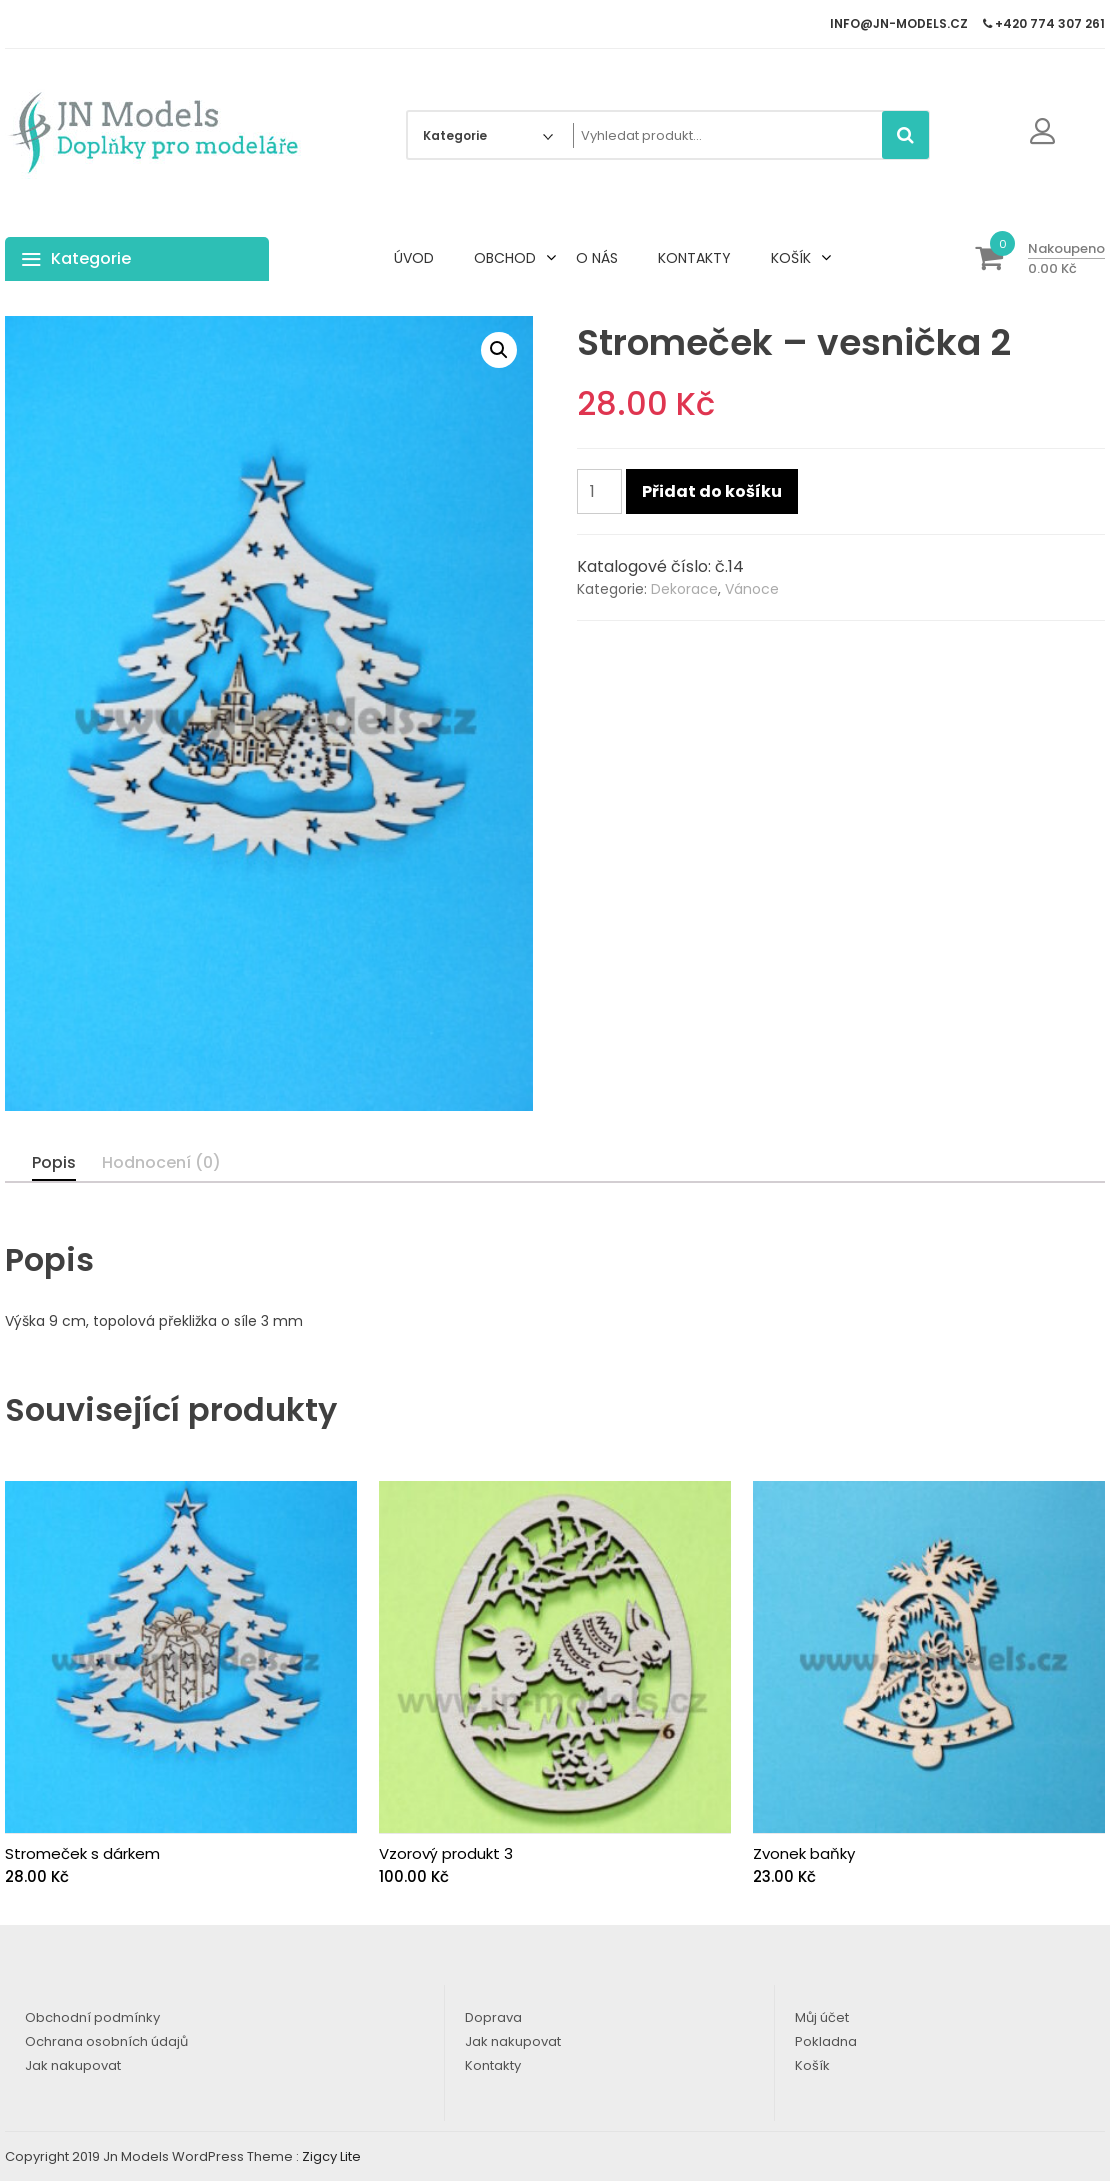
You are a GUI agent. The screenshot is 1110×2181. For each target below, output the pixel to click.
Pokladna (826, 2041)
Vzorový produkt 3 (446, 1853)
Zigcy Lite (331, 2156)
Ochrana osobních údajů (106, 2041)
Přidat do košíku (712, 491)
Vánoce (752, 589)
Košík (812, 2065)
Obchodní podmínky (92, 2017)
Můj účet (822, 2017)
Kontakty (493, 2065)
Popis (54, 1162)
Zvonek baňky (804, 1853)
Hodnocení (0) (161, 1162)
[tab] (54, 1163)
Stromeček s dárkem (82, 1853)
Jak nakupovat (73, 2065)
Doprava (493, 2017)
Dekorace (684, 589)
